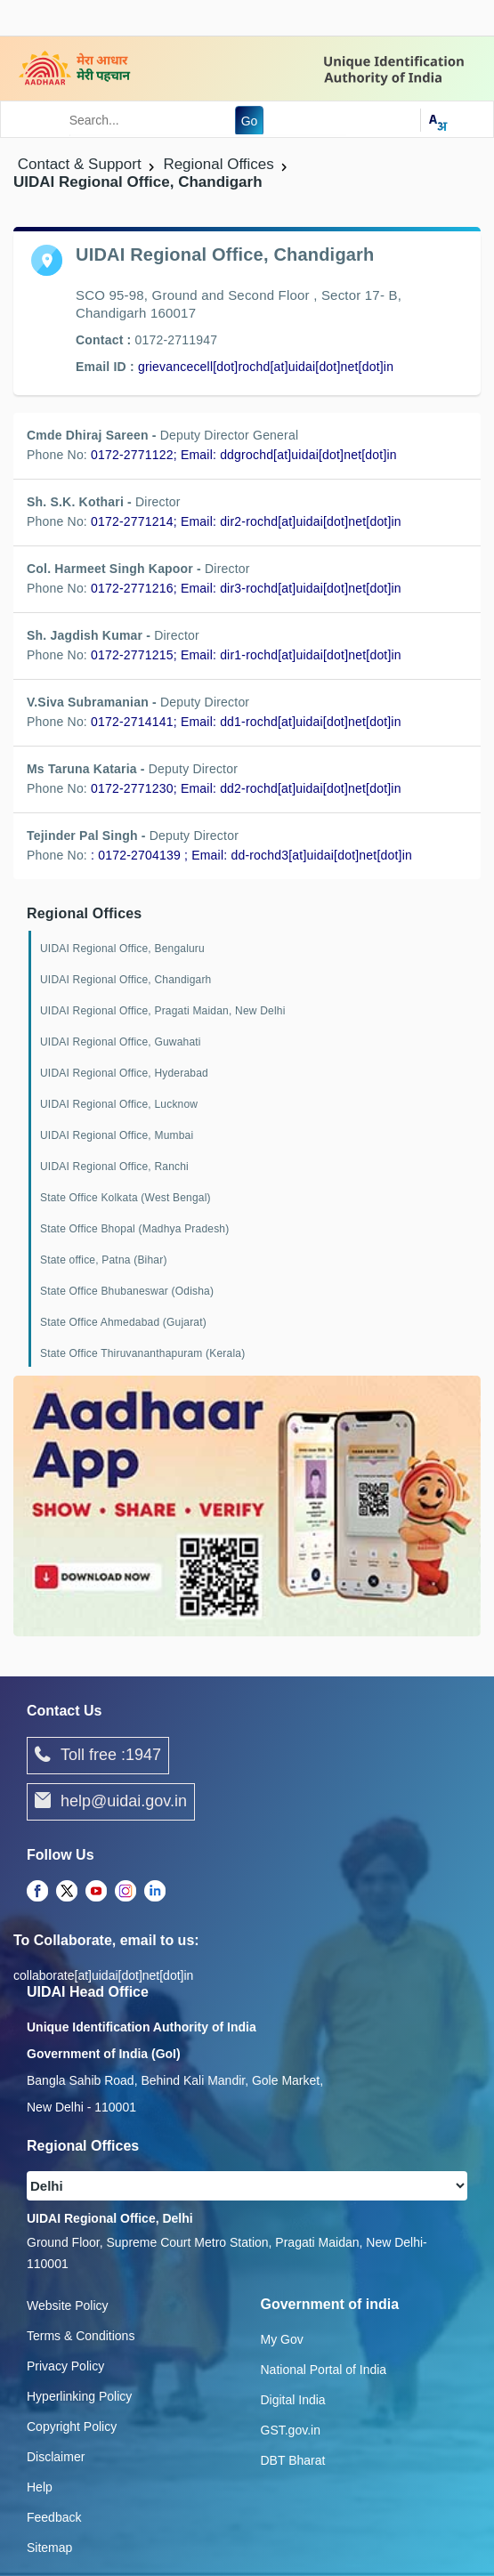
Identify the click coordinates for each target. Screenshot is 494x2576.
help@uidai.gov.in (111, 1802)
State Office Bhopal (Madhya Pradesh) (134, 1229)
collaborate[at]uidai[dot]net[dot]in (103, 1975)
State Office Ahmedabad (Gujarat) (123, 1322)
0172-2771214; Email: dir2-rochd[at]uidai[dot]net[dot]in (246, 521)
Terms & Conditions (80, 2336)
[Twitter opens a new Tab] (66, 1893)
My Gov (282, 2339)
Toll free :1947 (98, 1755)
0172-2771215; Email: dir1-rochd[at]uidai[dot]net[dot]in (246, 655)
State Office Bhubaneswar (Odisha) (127, 1291)
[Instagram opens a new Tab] (125, 1893)
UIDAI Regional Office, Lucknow (119, 1104)
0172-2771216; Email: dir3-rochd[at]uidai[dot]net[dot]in (246, 588)
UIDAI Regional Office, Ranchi (114, 1166)
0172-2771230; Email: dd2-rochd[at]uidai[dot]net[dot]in (246, 788)
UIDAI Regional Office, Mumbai (116, 1135)
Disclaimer (56, 2457)
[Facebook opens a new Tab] (37, 1893)
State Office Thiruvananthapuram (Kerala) (142, 1353)
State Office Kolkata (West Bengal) (125, 1197)
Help (40, 2487)
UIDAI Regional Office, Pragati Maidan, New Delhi (163, 1011)
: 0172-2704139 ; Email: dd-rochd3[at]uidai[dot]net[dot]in (251, 855)
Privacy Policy (65, 2366)
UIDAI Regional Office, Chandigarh (125, 979)
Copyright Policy (72, 2426)
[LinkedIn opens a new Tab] (155, 1893)
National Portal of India (324, 2369)
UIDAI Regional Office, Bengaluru (122, 948)
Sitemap (49, 2547)
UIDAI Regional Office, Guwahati (120, 1042)
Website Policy (68, 2305)
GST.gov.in (290, 2430)
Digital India (293, 2400)
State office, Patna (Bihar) (103, 1260)
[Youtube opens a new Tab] (96, 1893)
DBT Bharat (293, 2460)
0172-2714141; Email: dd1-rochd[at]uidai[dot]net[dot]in (246, 721)
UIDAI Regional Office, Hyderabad (124, 1073)
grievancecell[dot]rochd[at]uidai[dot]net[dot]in (265, 366)
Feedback (54, 2517)
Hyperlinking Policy (79, 2396)
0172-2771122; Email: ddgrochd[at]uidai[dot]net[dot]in (244, 454)
